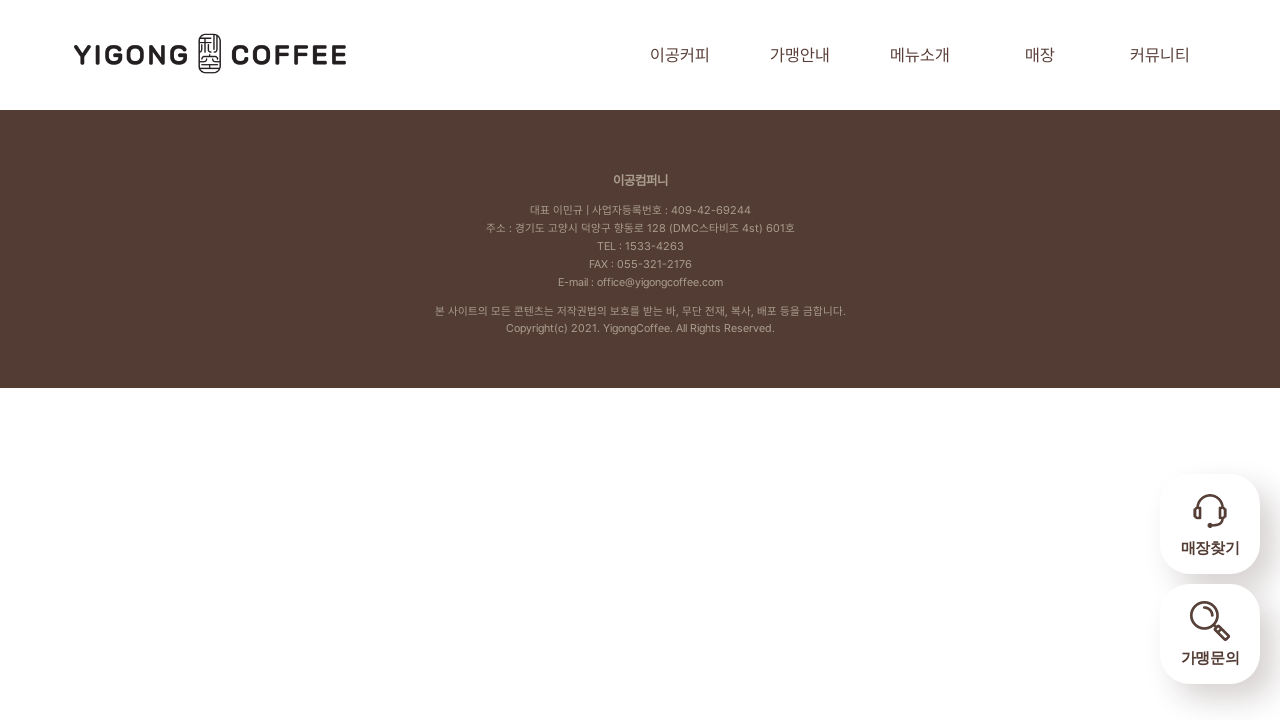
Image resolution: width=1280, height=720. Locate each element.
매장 (1040, 55)
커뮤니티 (1160, 55)
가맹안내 (800, 55)
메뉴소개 (920, 55)
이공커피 (680, 55)
